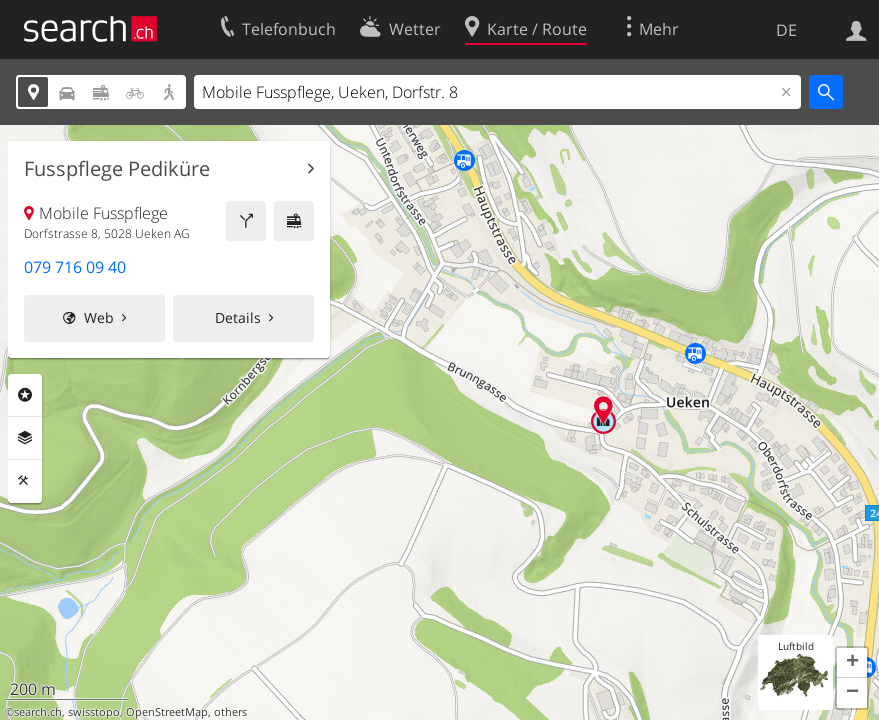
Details (238, 317)
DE (786, 30)
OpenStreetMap (167, 712)
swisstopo (94, 712)
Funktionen (25, 481)
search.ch (38, 712)
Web (99, 317)
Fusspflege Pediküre (117, 169)
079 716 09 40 (75, 267)
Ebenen (25, 438)
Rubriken (25, 395)
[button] (852, 663)
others (230, 712)
